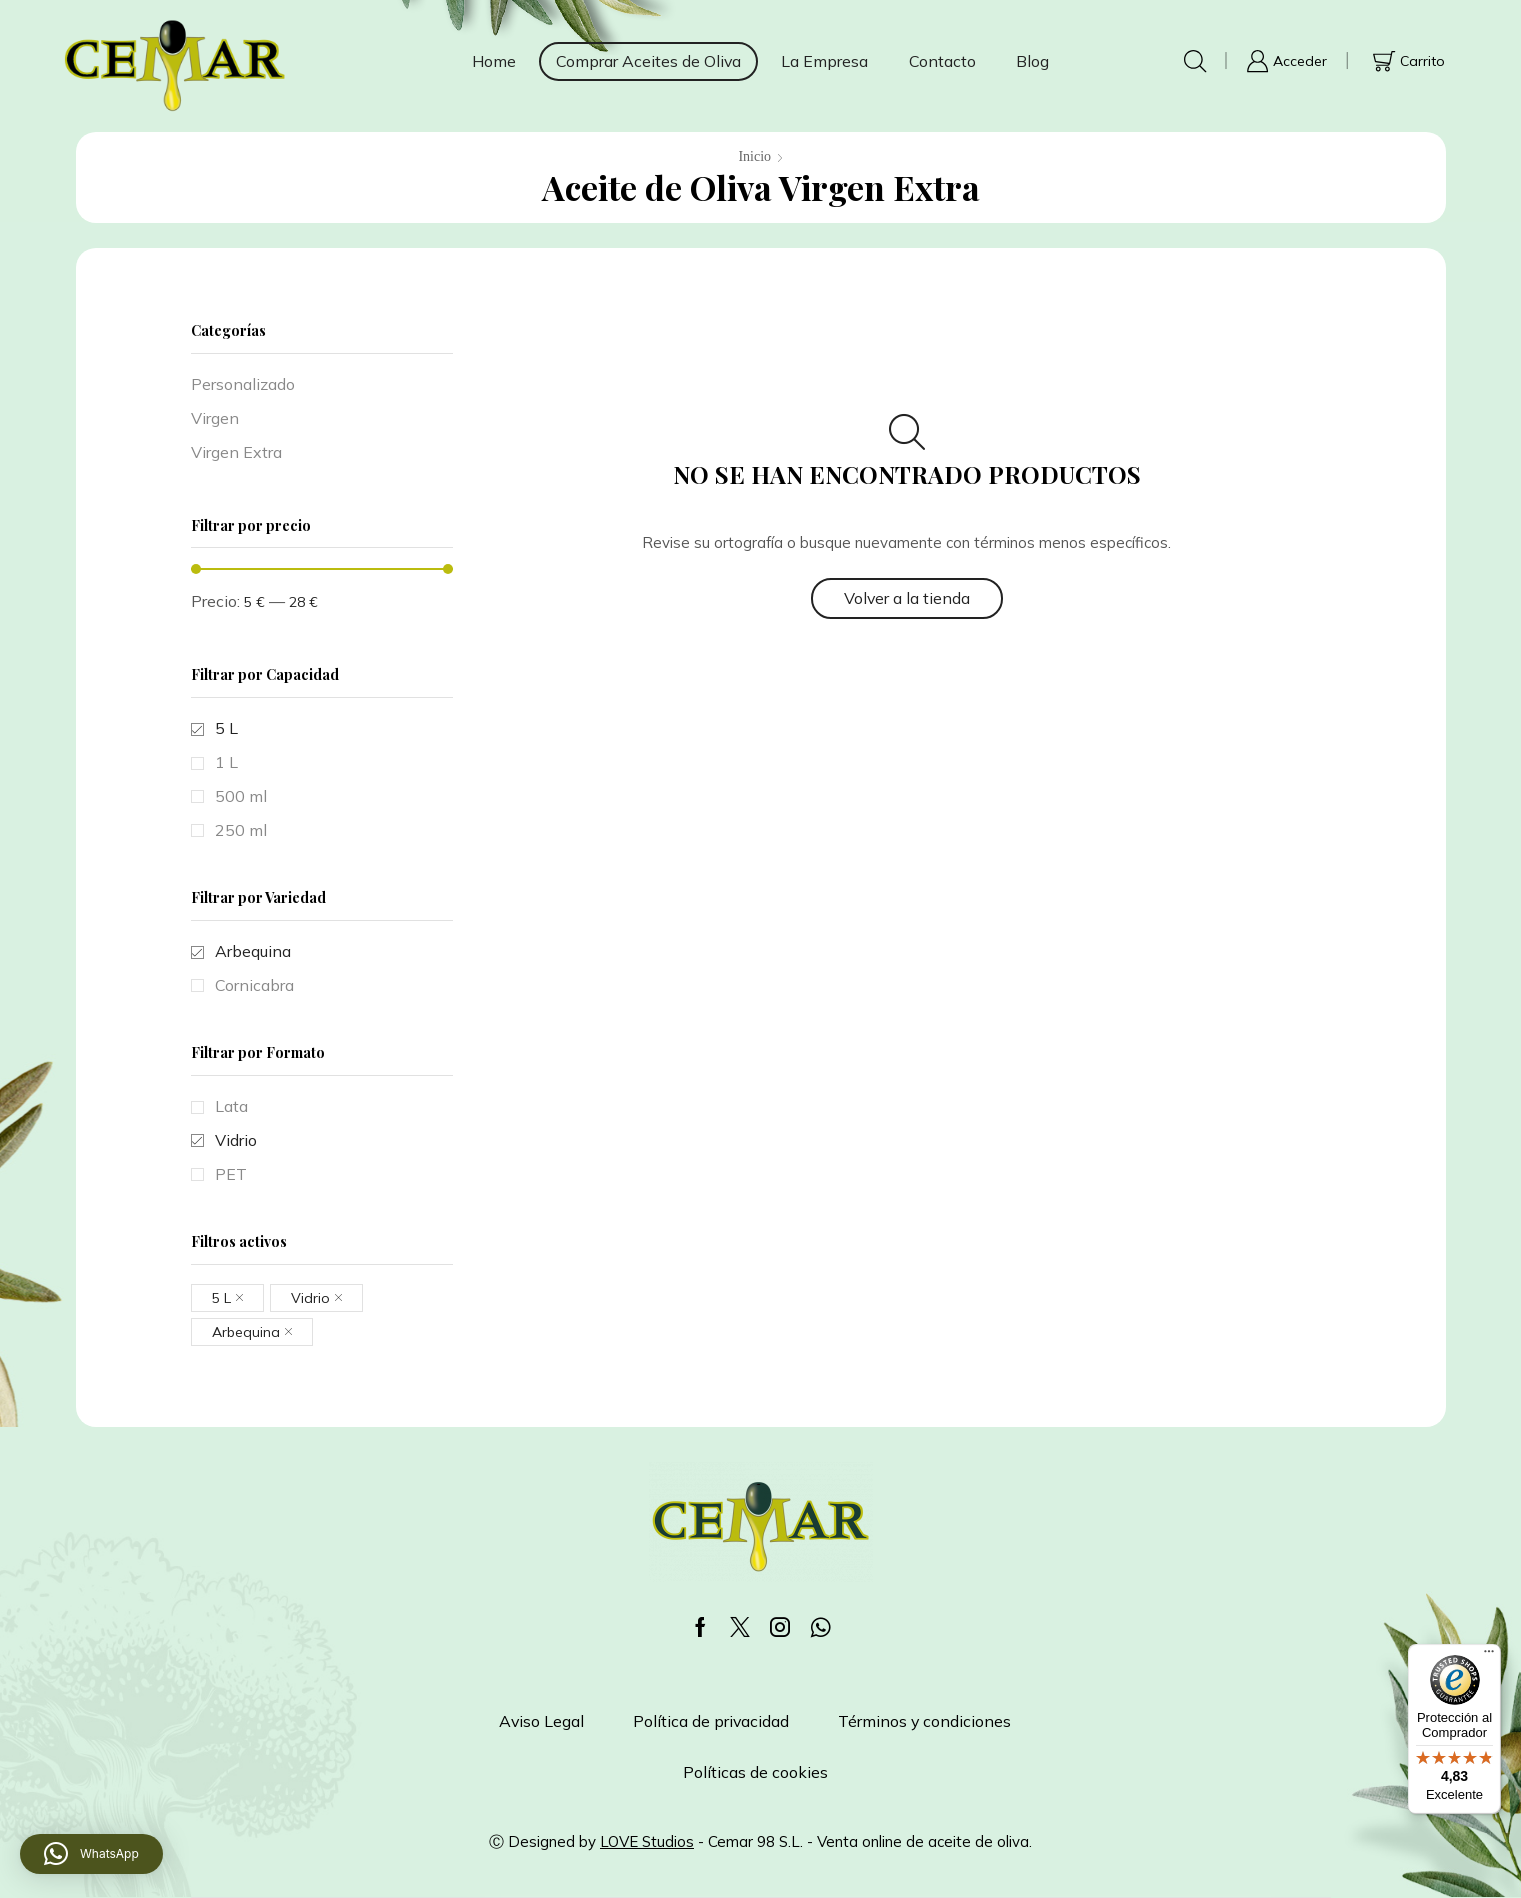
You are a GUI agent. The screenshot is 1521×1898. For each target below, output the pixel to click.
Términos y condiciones (924, 1721)
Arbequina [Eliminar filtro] (246, 1332)
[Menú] (1489, 1656)
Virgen (215, 418)
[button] (91, 1854)
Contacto (942, 61)
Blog (1032, 61)
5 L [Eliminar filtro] (221, 1298)
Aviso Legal (541, 1721)
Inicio (754, 156)
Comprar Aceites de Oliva (648, 61)
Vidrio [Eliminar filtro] (310, 1298)
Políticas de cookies (755, 1772)
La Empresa (824, 61)
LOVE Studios (647, 1841)
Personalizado (243, 384)
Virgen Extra (236, 452)
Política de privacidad (711, 1721)
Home (494, 61)
